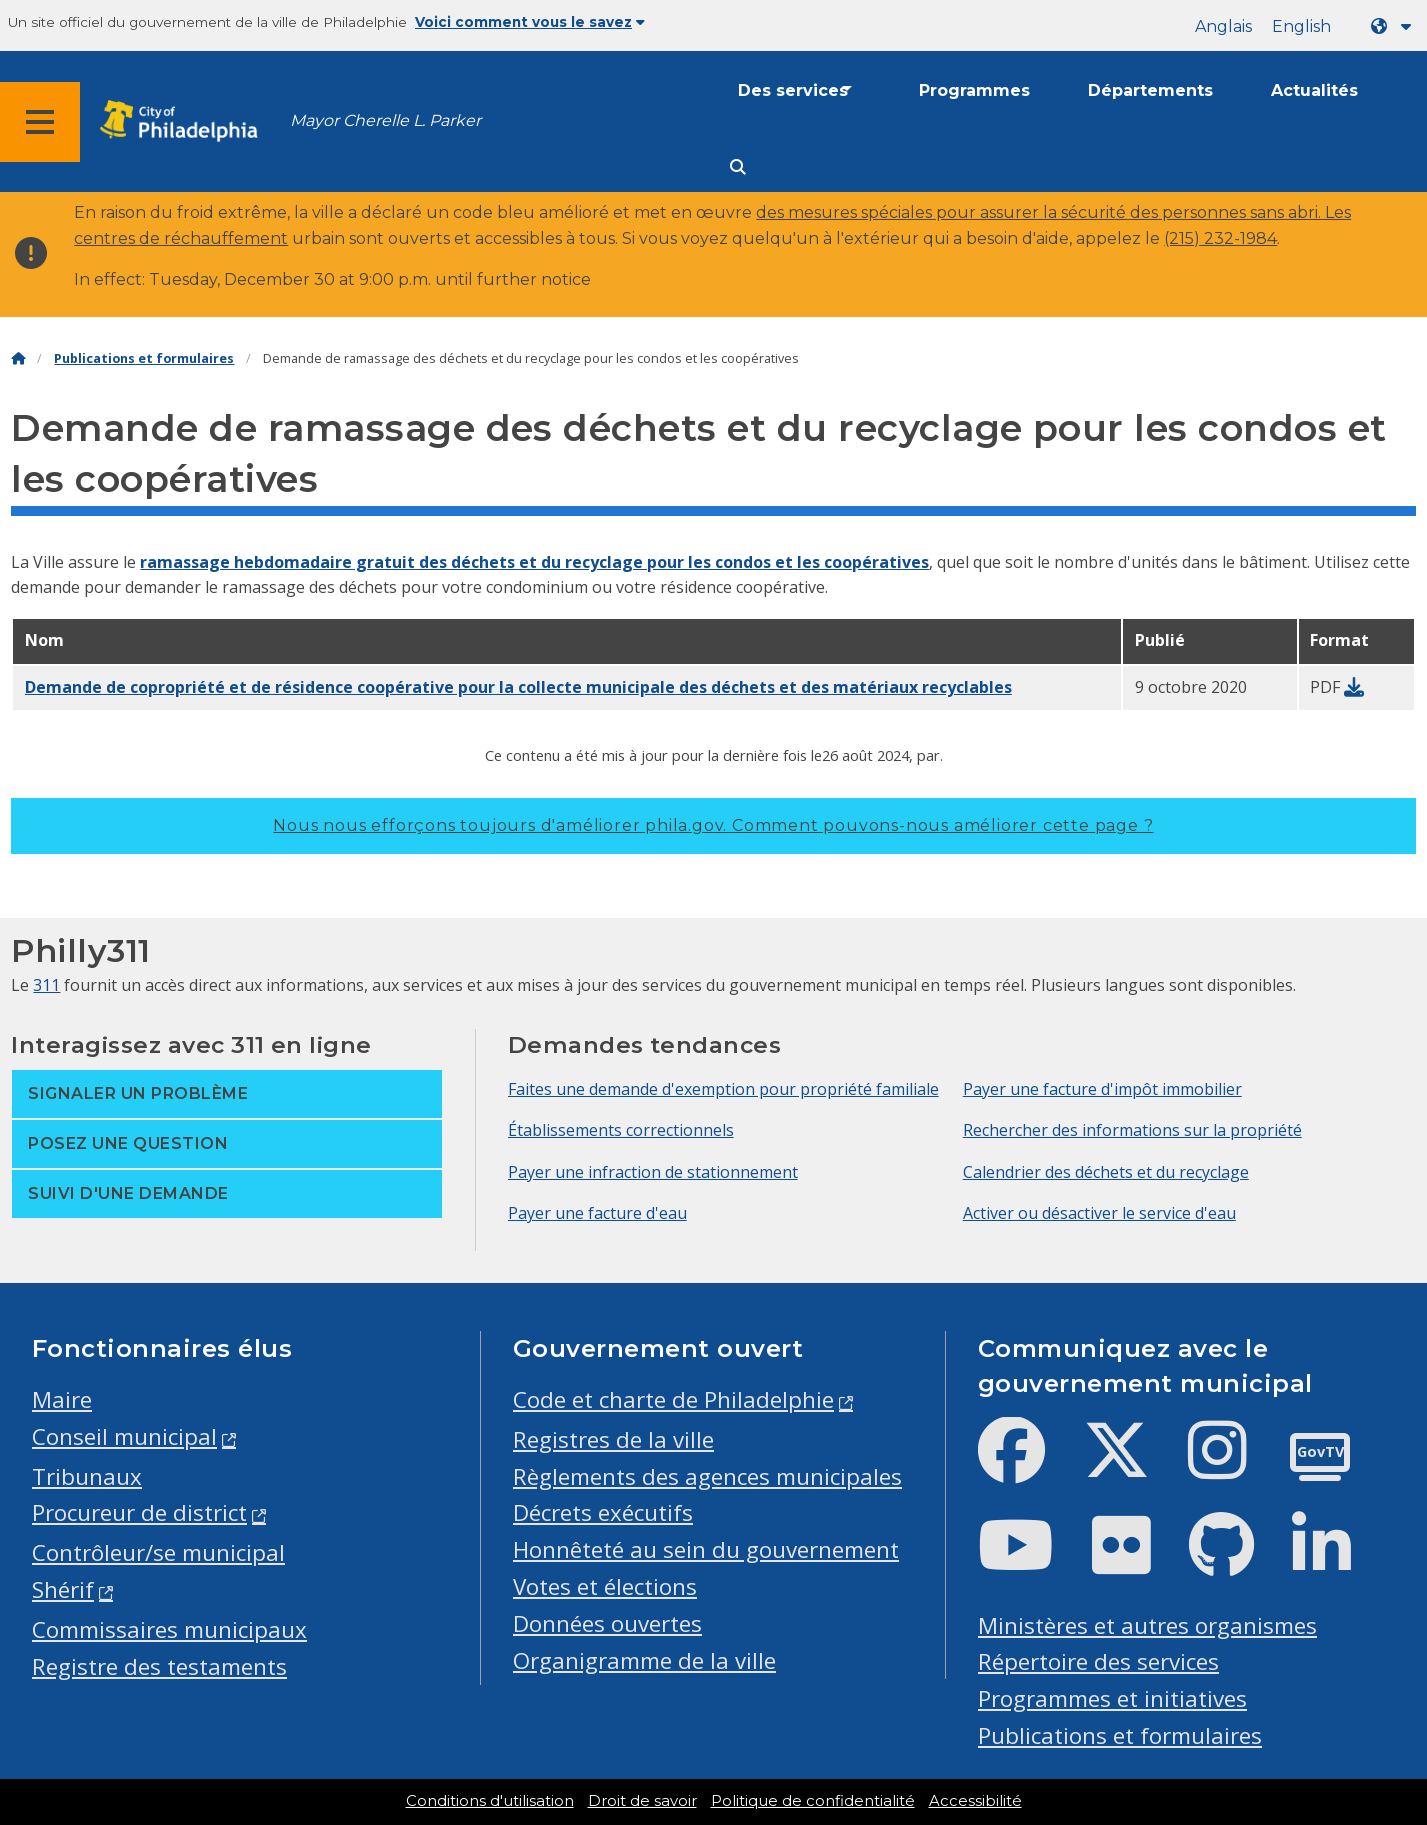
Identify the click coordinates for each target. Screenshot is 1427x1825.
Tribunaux (87, 1476)
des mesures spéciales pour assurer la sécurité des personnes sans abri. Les (1053, 212)
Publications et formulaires (144, 358)
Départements (1150, 90)
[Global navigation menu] (40, 122)
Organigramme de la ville (644, 1660)
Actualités (1314, 90)
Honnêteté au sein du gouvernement (706, 1549)
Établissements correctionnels (621, 1130)
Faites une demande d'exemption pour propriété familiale (723, 1089)
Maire (62, 1399)
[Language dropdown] (1395, 26)
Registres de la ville (613, 1439)
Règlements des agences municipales (707, 1476)
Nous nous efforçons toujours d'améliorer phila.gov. (713, 825)
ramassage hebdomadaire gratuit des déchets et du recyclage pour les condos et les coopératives (534, 562)
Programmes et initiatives (1112, 1698)
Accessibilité (975, 1801)
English (1301, 26)
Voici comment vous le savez (530, 22)
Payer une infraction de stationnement (653, 1172)
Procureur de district (139, 1512)
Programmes (974, 90)
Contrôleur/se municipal (158, 1552)
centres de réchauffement (181, 238)
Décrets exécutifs (603, 1512)
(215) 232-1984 (1220, 238)
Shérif (63, 1589)
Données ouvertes (607, 1623)
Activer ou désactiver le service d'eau (1099, 1213)
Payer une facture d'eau (597, 1213)
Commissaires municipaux (169, 1629)
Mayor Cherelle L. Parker (385, 120)
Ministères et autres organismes (1147, 1625)
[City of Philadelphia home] (185, 121)
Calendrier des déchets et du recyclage (1106, 1172)
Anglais (1223, 26)
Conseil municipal (124, 1436)
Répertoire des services (1098, 1661)
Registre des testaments (159, 1666)
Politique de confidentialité (813, 1801)
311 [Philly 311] (46, 985)
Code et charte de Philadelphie (673, 1399)
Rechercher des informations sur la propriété (1132, 1130)
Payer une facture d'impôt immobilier (1102, 1089)
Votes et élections (605, 1586)
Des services (793, 90)
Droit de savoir (642, 1801)
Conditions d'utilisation (490, 1801)
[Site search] (738, 167)
